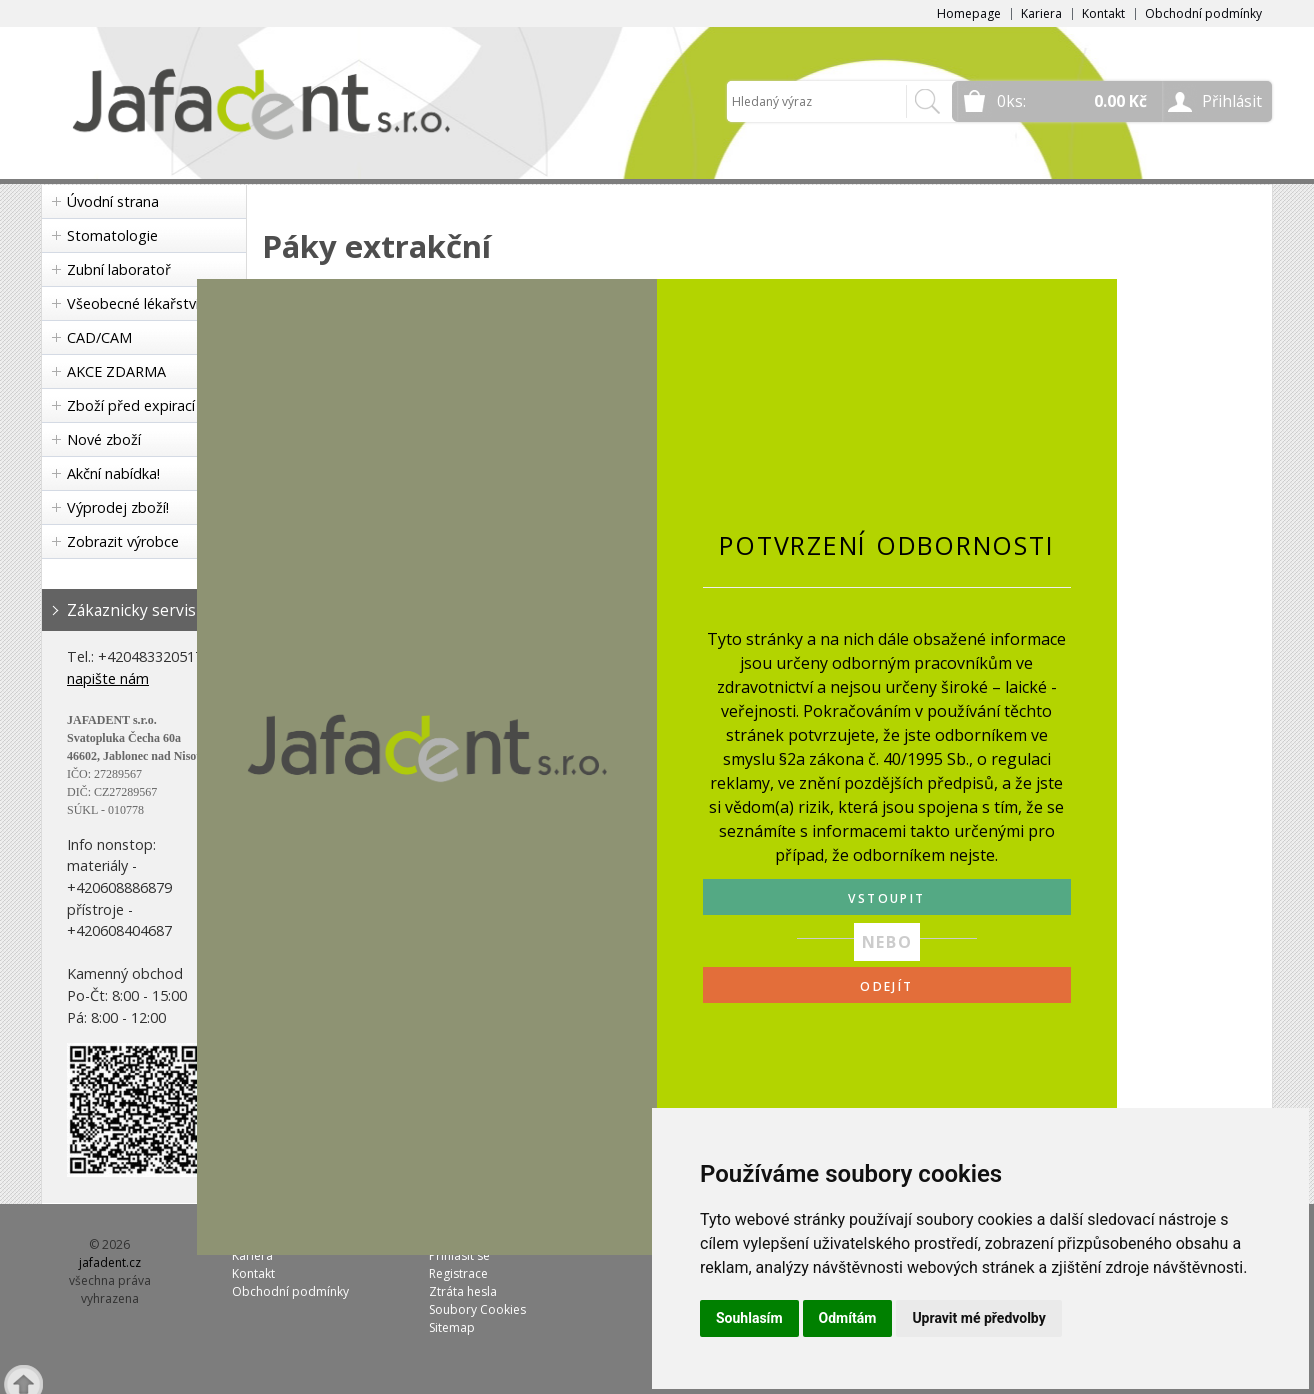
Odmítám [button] (848, 1318)
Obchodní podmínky (1203, 13)
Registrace (458, 1273)
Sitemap (452, 1327)
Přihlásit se (459, 1255)
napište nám (108, 678)
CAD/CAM (99, 337)
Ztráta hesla (463, 1291)
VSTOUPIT (886, 898)
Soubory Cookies (477, 1309)
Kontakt (1103, 13)
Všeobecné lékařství (133, 303)
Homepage (969, 13)
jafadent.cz (110, 1262)
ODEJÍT (886, 986)
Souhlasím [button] (749, 1318)
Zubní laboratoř (119, 269)
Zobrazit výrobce (123, 541)
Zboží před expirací (131, 405)
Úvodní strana (113, 201)
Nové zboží (104, 439)
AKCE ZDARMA (116, 371)
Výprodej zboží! (118, 507)
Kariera (1041, 13)
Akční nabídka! (113, 473)
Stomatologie (112, 235)
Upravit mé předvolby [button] (978, 1318)
